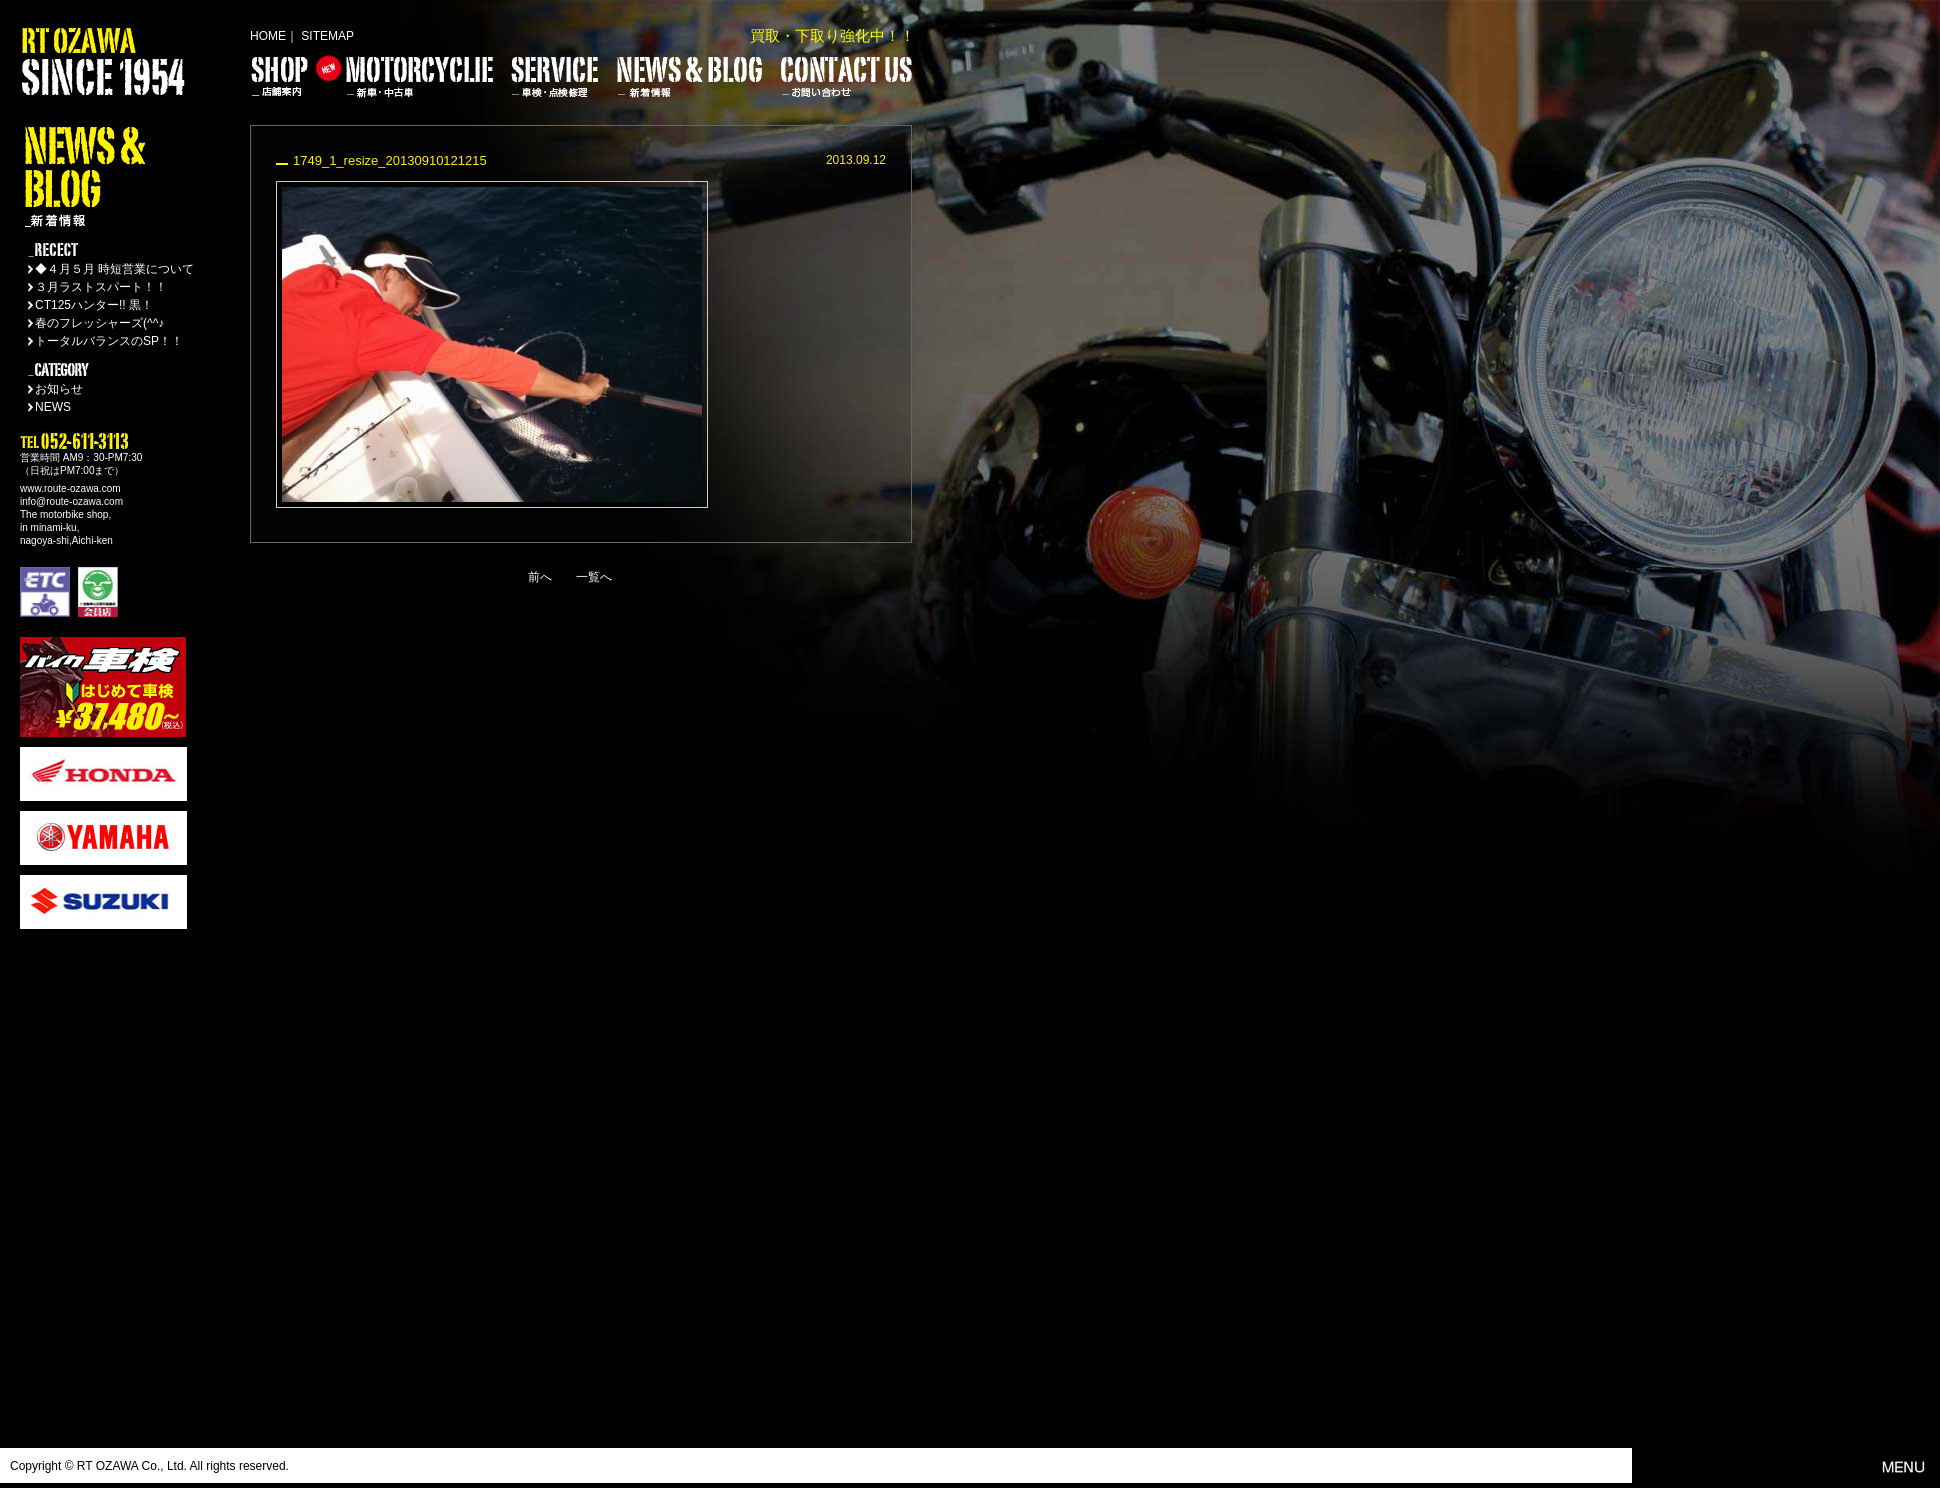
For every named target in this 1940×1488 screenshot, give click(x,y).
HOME (268, 36)
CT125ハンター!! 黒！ (94, 305)
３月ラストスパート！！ (101, 287)
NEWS (53, 407)
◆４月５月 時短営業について (114, 269)
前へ (540, 577)
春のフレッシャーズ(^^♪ (99, 323)
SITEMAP (327, 36)
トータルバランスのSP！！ (109, 341)
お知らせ (59, 389)
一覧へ (594, 577)
